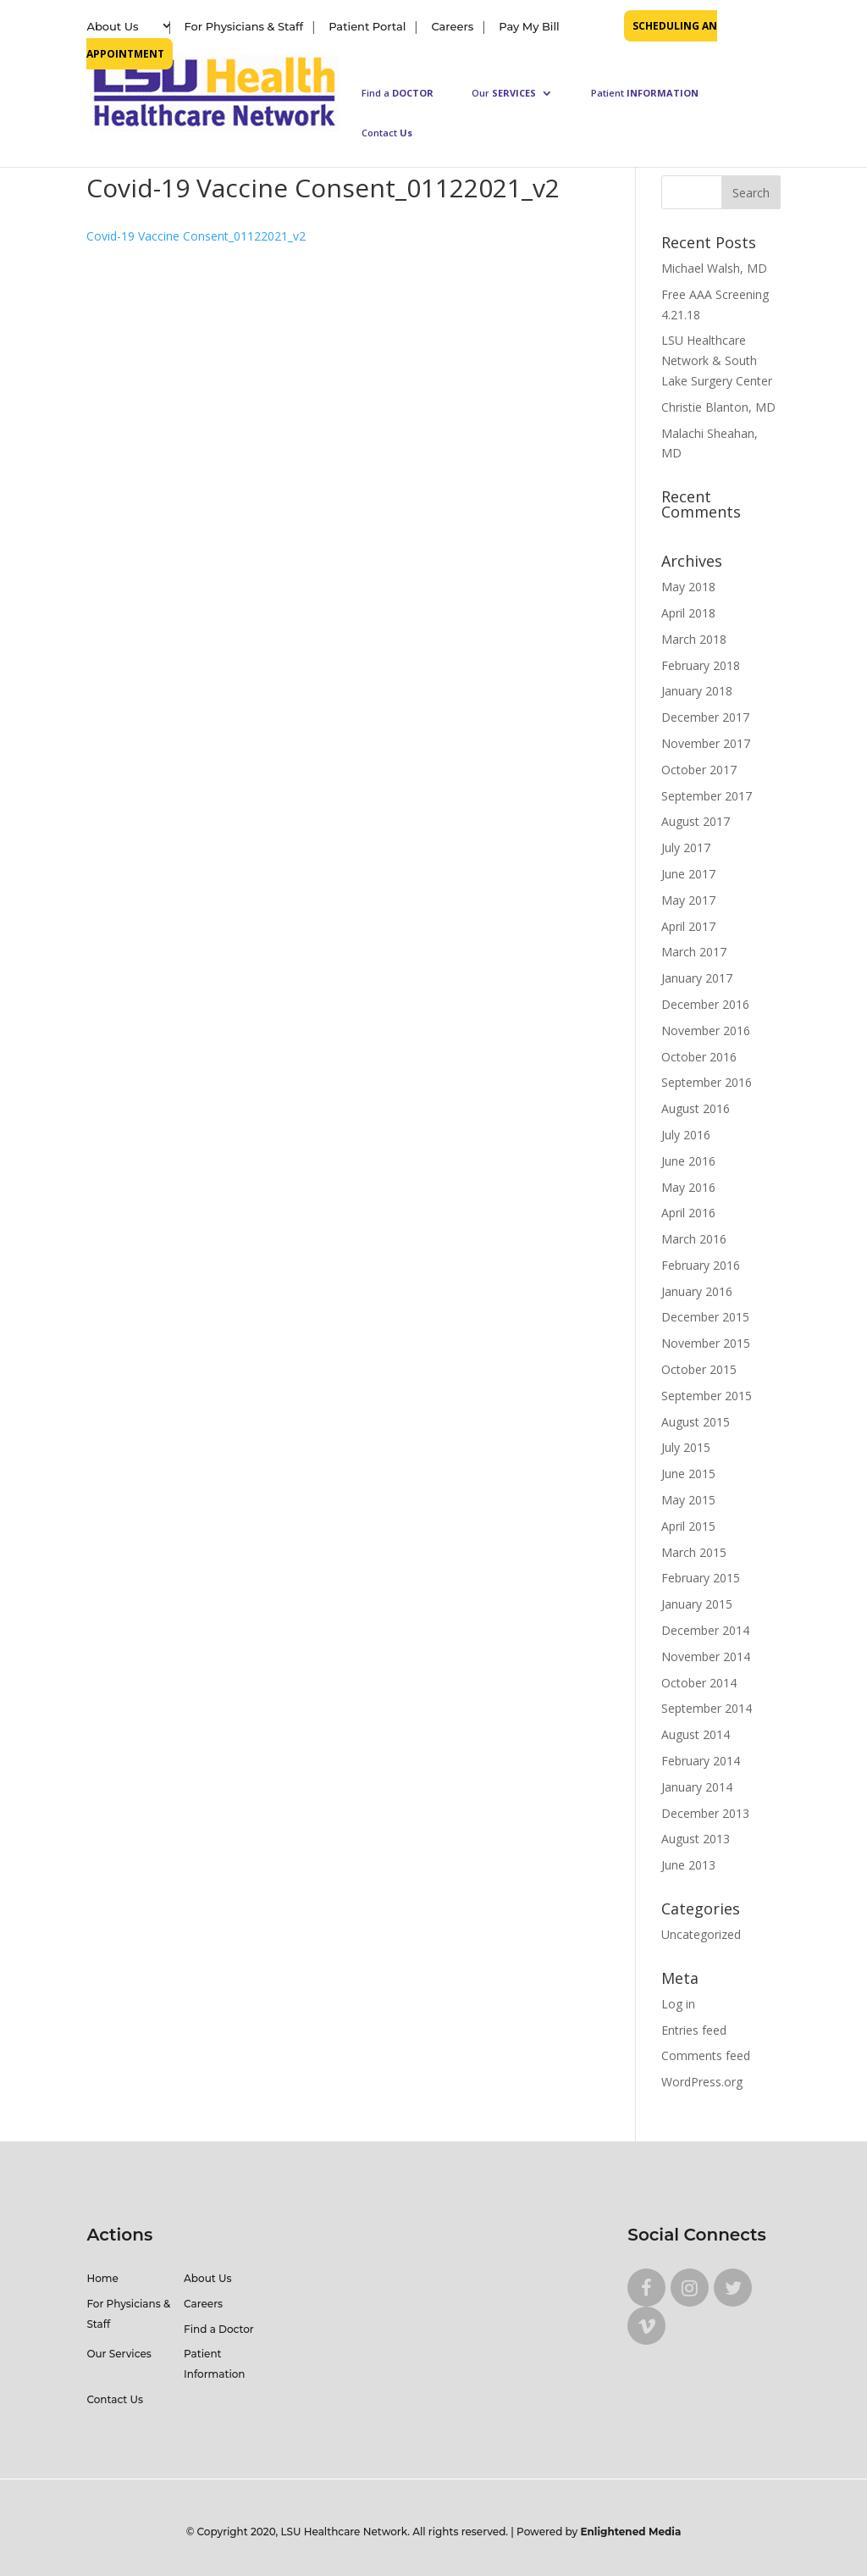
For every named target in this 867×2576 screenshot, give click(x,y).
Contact (387, 133)
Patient (645, 93)
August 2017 (695, 821)
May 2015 (688, 1500)
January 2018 (696, 691)
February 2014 (700, 1761)
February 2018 (700, 665)
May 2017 (688, 900)
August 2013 (695, 1839)
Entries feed (693, 2030)
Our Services (118, 2353)
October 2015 (699, 1369)
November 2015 (705, 1343)
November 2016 (705, 1030)
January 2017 (696, 978)
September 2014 (706, 1708)
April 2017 (688, 926)
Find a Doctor (219, 2329)
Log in (678, 2004)
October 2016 (699, 1057)
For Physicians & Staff (244, 26)
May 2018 (688, 587)
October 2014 (699, 1683)
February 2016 (700, 1265)
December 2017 (705, 717)
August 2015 (695, 1422)
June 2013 (688, 1865)
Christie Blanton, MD (718, 407)
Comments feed (705, 2055)
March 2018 (693, 639)
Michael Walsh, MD (714, 268)
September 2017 (706, 796)
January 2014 (696, 1787)
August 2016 (695, 1108)
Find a (398, 93)
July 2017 (685, 847)
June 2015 (688, 1473)
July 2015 (685, 1447)
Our (504, 93)
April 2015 (688, 1526)
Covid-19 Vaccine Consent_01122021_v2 (196, 236)
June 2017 (688, 874)
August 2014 (695, 1734)
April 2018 (688, 613)
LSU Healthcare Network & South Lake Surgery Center (716, 360)
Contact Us (114, 2399)
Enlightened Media (631, 2531)
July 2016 (685, 1135)
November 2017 (705, 743)
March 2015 (693, 1552)
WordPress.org (702, 2082)
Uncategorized (701, 1934)
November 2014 (705, 1656)
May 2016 (688, 1187)
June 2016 (688, 1161)
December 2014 (705, 1630)
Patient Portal (367, 26)
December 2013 (705, 1813)
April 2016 (688, 1213)
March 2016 (693, 1239)
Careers (452, 26)
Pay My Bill (529, 26)
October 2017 (699, 770)
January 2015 (696, 1604)
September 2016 (706, 1082)
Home (102, 2278)
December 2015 (705, 1317)
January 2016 (696, 1291)
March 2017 (693, 952)
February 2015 (700, 1578)
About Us (112, 26)
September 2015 (706, 1396)
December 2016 (705, 1004)
